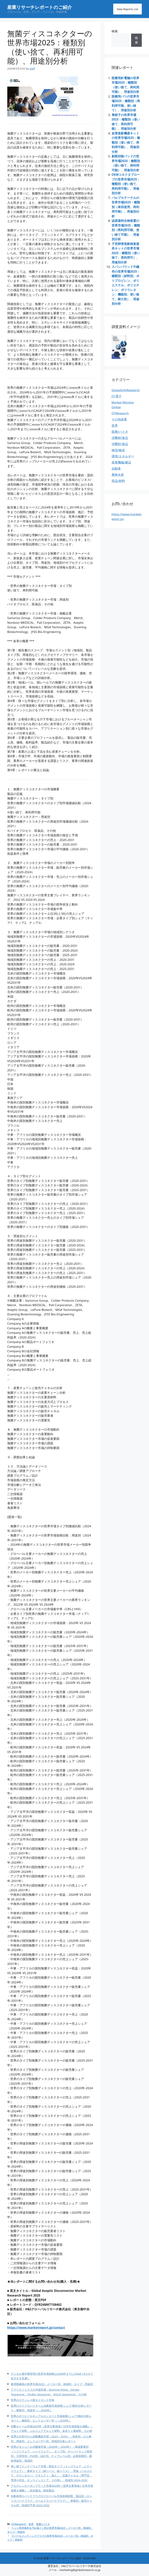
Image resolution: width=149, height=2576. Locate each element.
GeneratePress (106, 2558)
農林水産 (118, 475)
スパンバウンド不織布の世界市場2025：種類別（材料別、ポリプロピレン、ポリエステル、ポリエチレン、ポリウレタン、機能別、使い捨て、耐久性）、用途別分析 (126, 285)
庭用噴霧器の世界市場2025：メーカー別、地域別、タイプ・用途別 (52, 2384)
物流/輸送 (118, 450)
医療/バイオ (43, 2524)
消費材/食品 (120, 438)
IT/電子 (117, 396)
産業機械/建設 (121, 462)
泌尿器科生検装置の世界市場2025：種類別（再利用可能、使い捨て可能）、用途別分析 (126, 230)
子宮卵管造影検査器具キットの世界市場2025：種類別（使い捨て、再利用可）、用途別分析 (126, 253)
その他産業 (119, 419)
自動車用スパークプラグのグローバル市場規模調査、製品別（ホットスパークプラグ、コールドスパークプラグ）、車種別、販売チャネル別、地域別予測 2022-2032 (51, 2500)
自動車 (116, 468)
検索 (115, 31)
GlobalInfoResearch (126, 390)
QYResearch (18, 2524)
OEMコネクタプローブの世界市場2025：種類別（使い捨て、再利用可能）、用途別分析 (126, 184)
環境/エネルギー (123, 456)
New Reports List (127, 9)
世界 (31, 2524)
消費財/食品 (120, 444)
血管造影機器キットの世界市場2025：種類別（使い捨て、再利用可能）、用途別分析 (126, 142)
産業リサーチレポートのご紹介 (39, 7)
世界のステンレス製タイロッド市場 (32, 2400)
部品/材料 (118, 481)
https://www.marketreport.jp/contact (36, 2327)
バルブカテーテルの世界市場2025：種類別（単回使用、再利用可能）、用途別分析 (126, 207)
